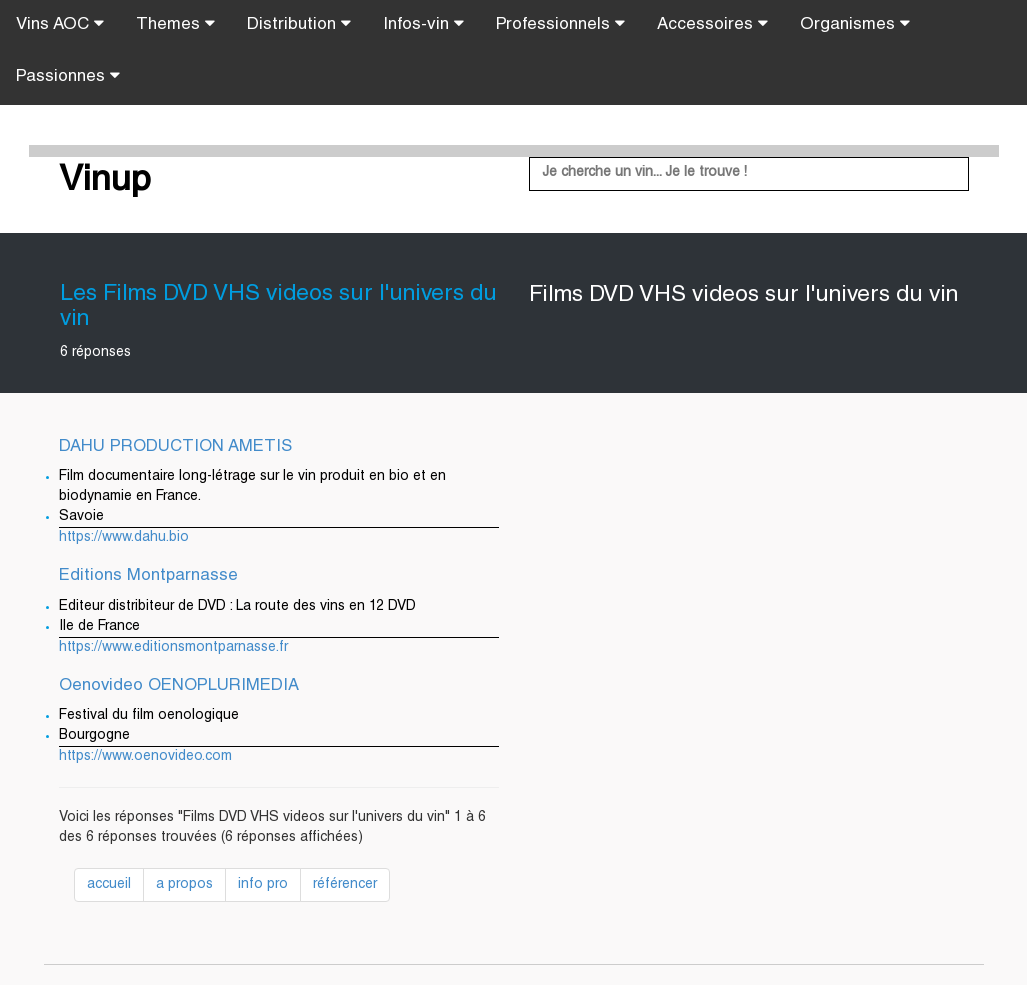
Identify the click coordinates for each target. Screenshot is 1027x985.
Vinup (105, 182)
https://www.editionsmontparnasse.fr (173, 648)
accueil (109, 885)
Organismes (855, 24)
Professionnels (560, 24)
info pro (263, 885)
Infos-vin (423, 24)
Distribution (299, 24)
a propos (184, 885)
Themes (175, 24)
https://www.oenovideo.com (145, 757)
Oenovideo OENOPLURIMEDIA (179, 686)
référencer (345, 885)
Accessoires (712, 24)
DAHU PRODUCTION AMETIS (175, 447)
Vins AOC (60, 24)
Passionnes (68, 76)
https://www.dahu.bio (124, 538)
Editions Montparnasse (148, 576)
